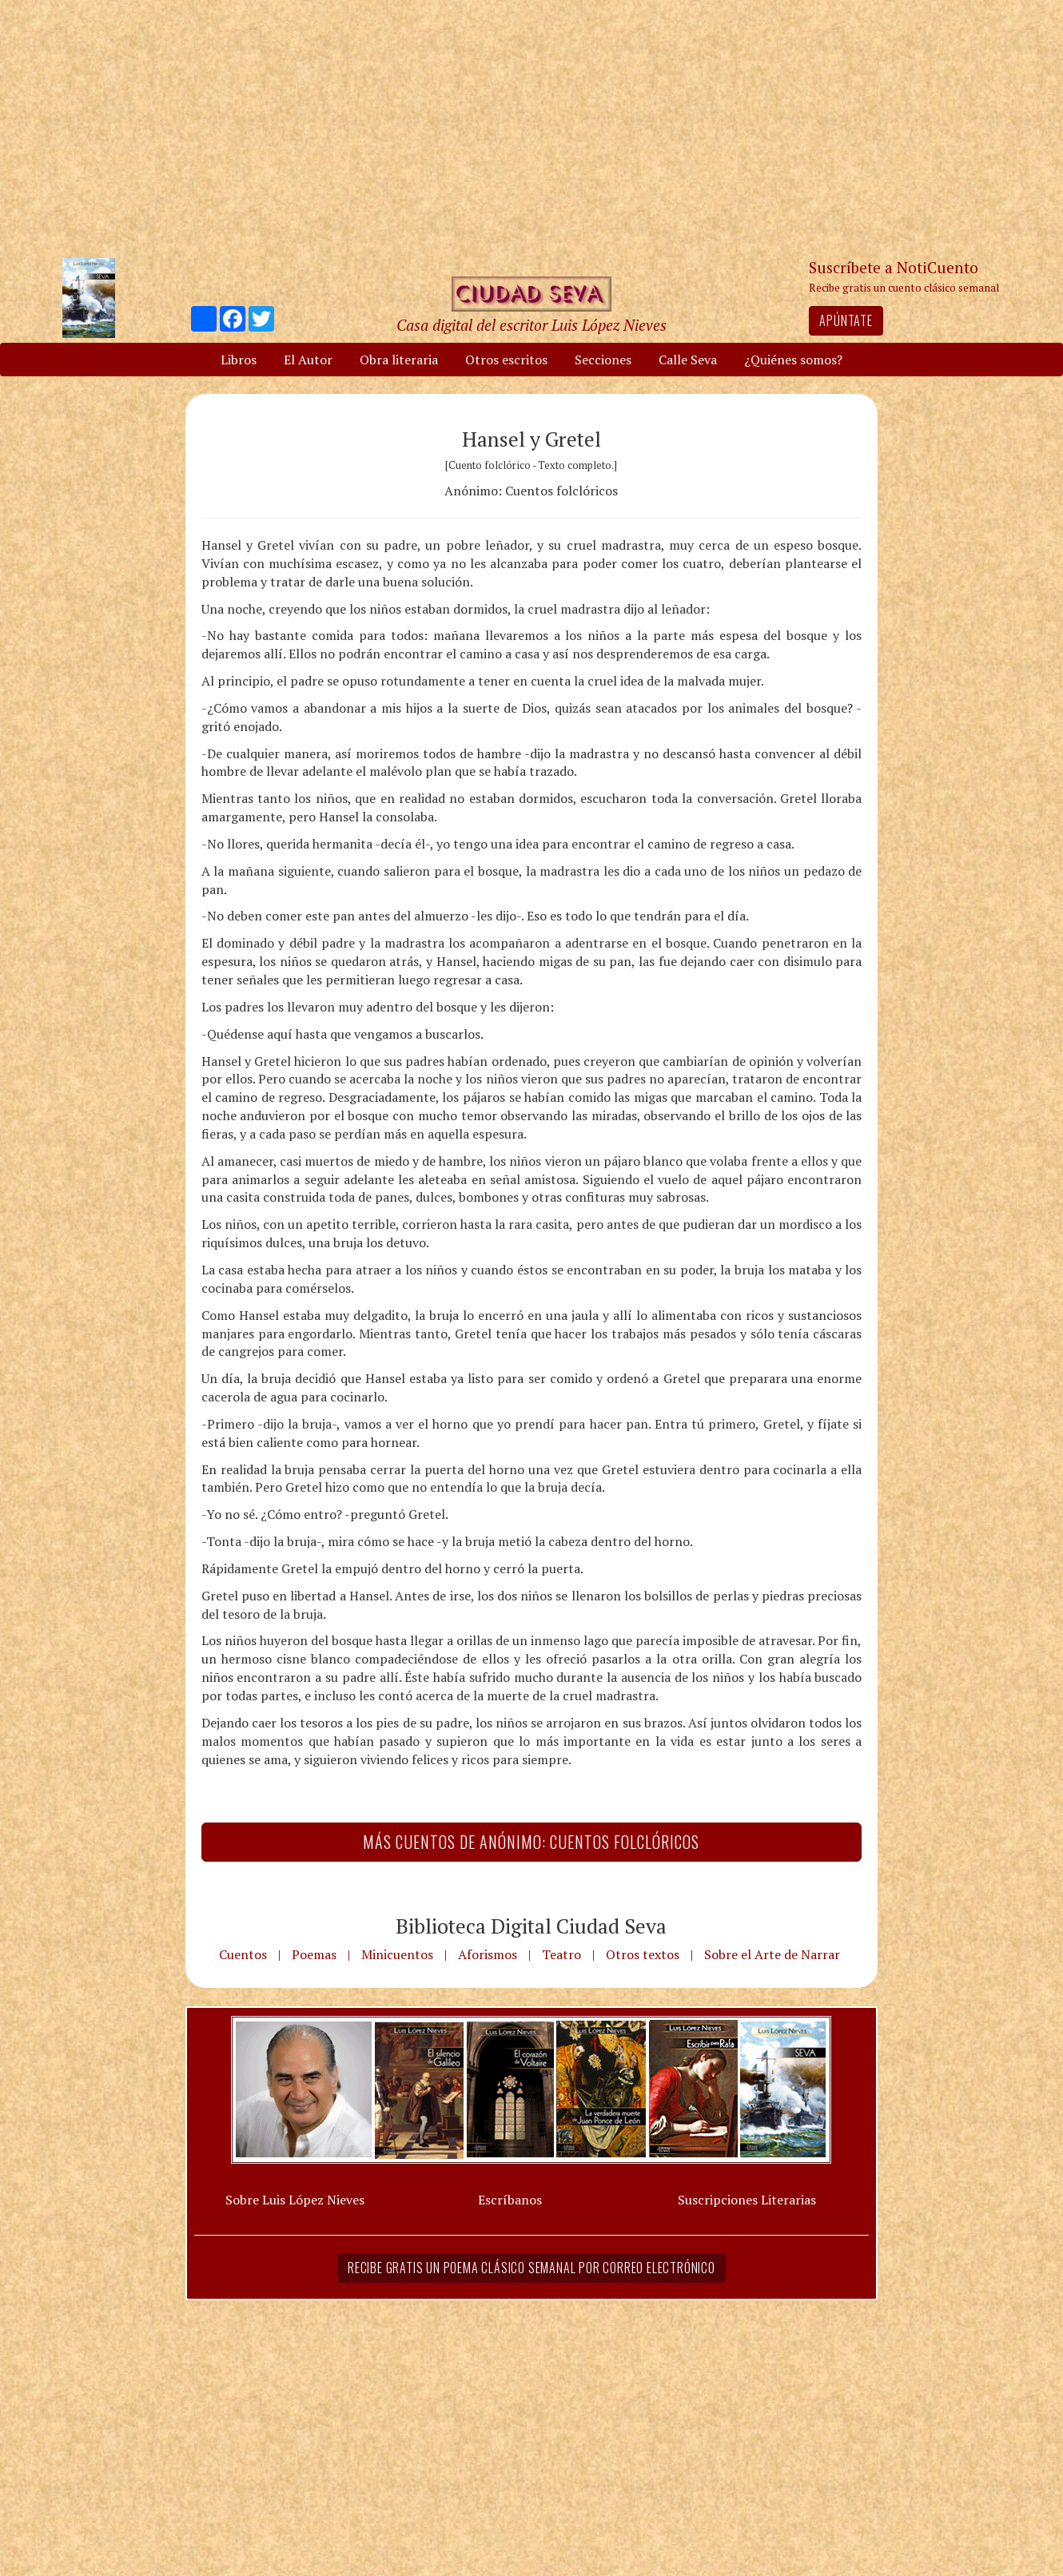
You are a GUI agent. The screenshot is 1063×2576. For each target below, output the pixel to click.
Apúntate (845, 320)
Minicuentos (397, 1954)
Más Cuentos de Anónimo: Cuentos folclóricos (531, 1842)
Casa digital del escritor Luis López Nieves (531, 325)
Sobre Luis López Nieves (294, 2199)
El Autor (308, 359)
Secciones (603, 359)
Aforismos (487, 1954)
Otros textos (642, 1954)
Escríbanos (510, 2199)
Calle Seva (688, 359)
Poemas (314, 1954)
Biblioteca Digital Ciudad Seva (531, 1925)
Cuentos (243, 1954)
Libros (239, 359)
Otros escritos (506, 359)
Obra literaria (399, 359)
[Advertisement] (531, 128)
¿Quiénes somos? (793, 359)
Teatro (561, 1954)
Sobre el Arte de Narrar (772, 1954)
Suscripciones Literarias (747, 2199)
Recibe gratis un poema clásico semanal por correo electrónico (531, 2267)
